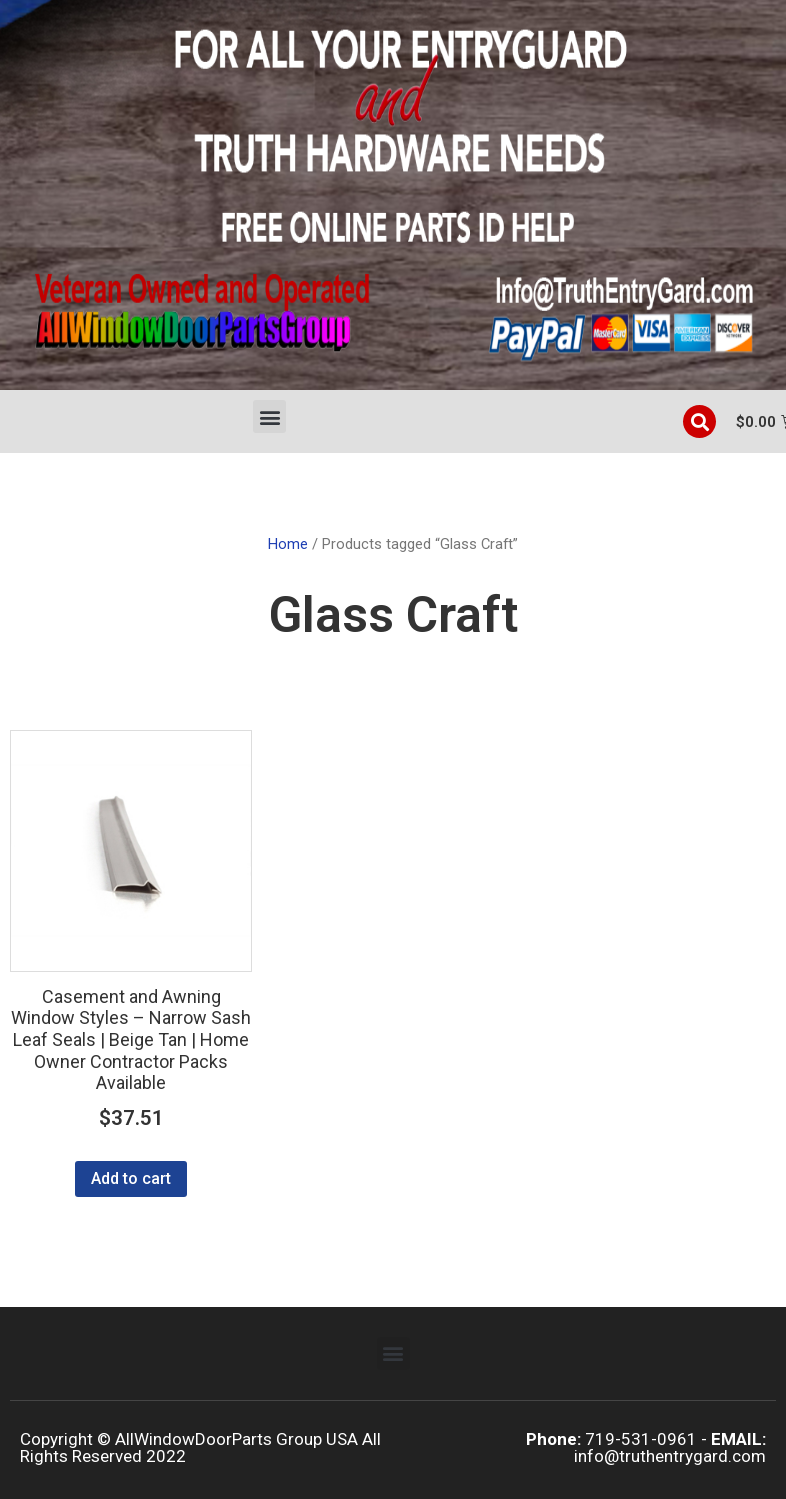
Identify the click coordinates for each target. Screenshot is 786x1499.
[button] (269, 416)
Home (288, 544)
